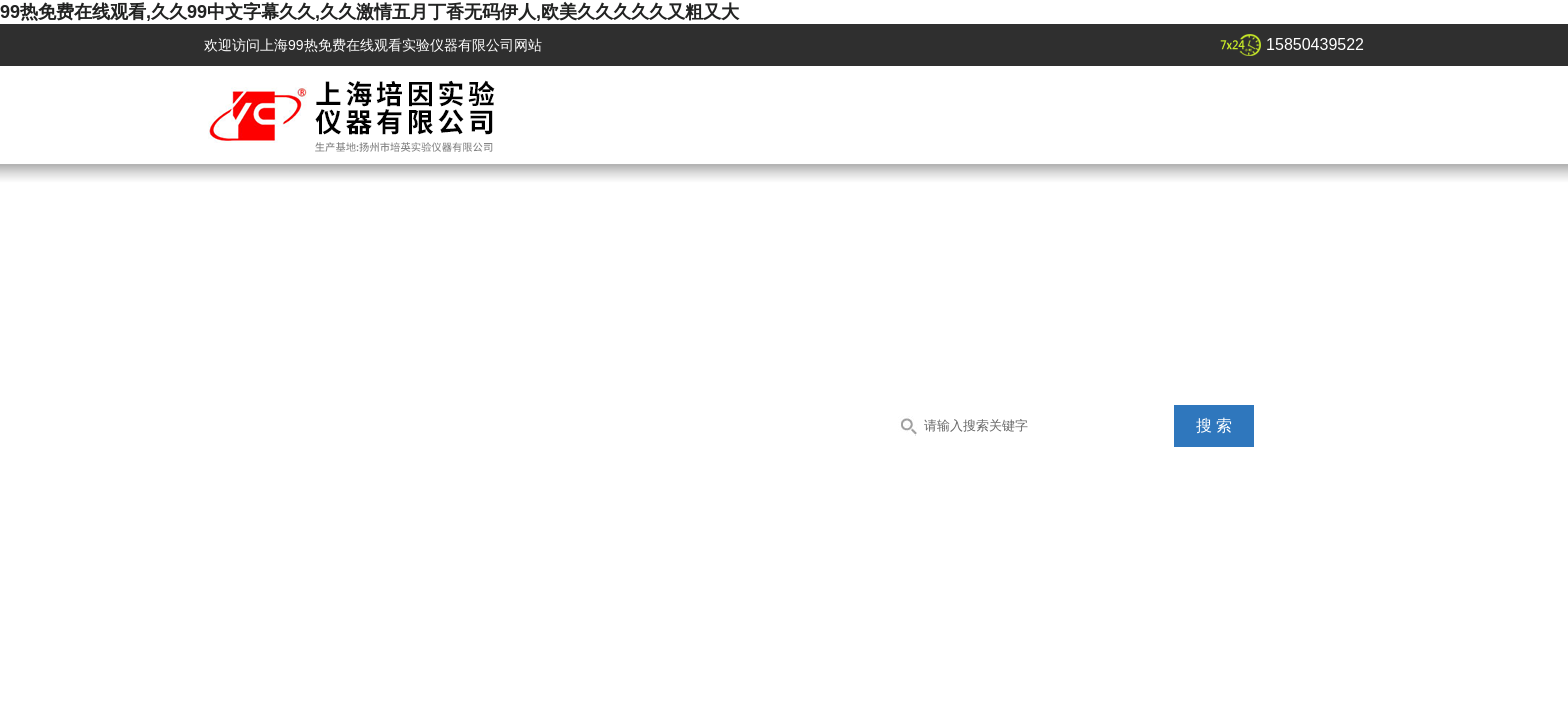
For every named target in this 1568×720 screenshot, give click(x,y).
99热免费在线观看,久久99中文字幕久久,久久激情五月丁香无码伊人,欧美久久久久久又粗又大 (369, 12)
